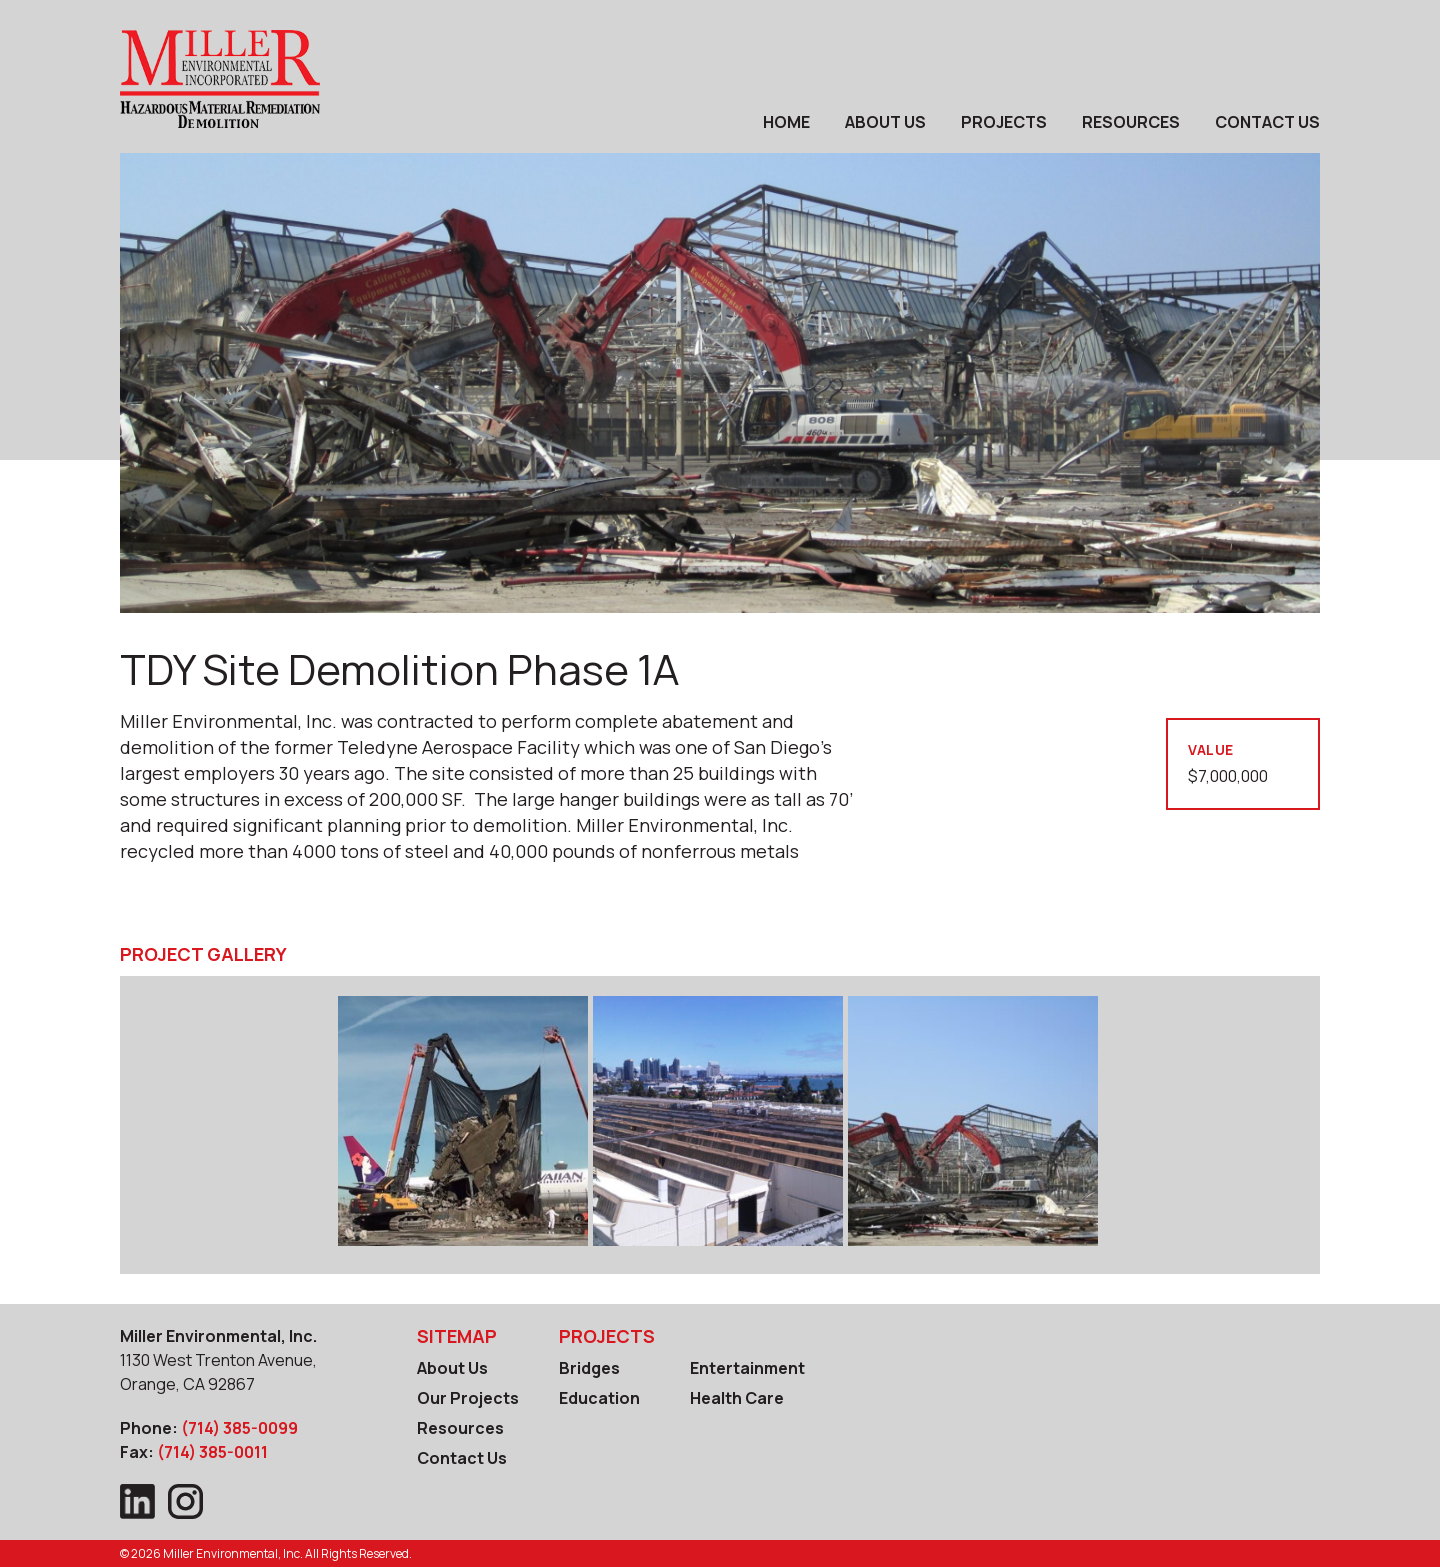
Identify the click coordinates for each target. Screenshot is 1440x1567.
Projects (1004, 122)
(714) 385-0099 (239, 1428)
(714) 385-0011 (212, 1452)
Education (599, 1398)
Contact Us (1267, 122)
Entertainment (747, 1368)
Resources (1131, 122)
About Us (885, 122)
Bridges (589, 1368)
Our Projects (468, 1398)
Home (786, 122)
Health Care (737, 1398)
